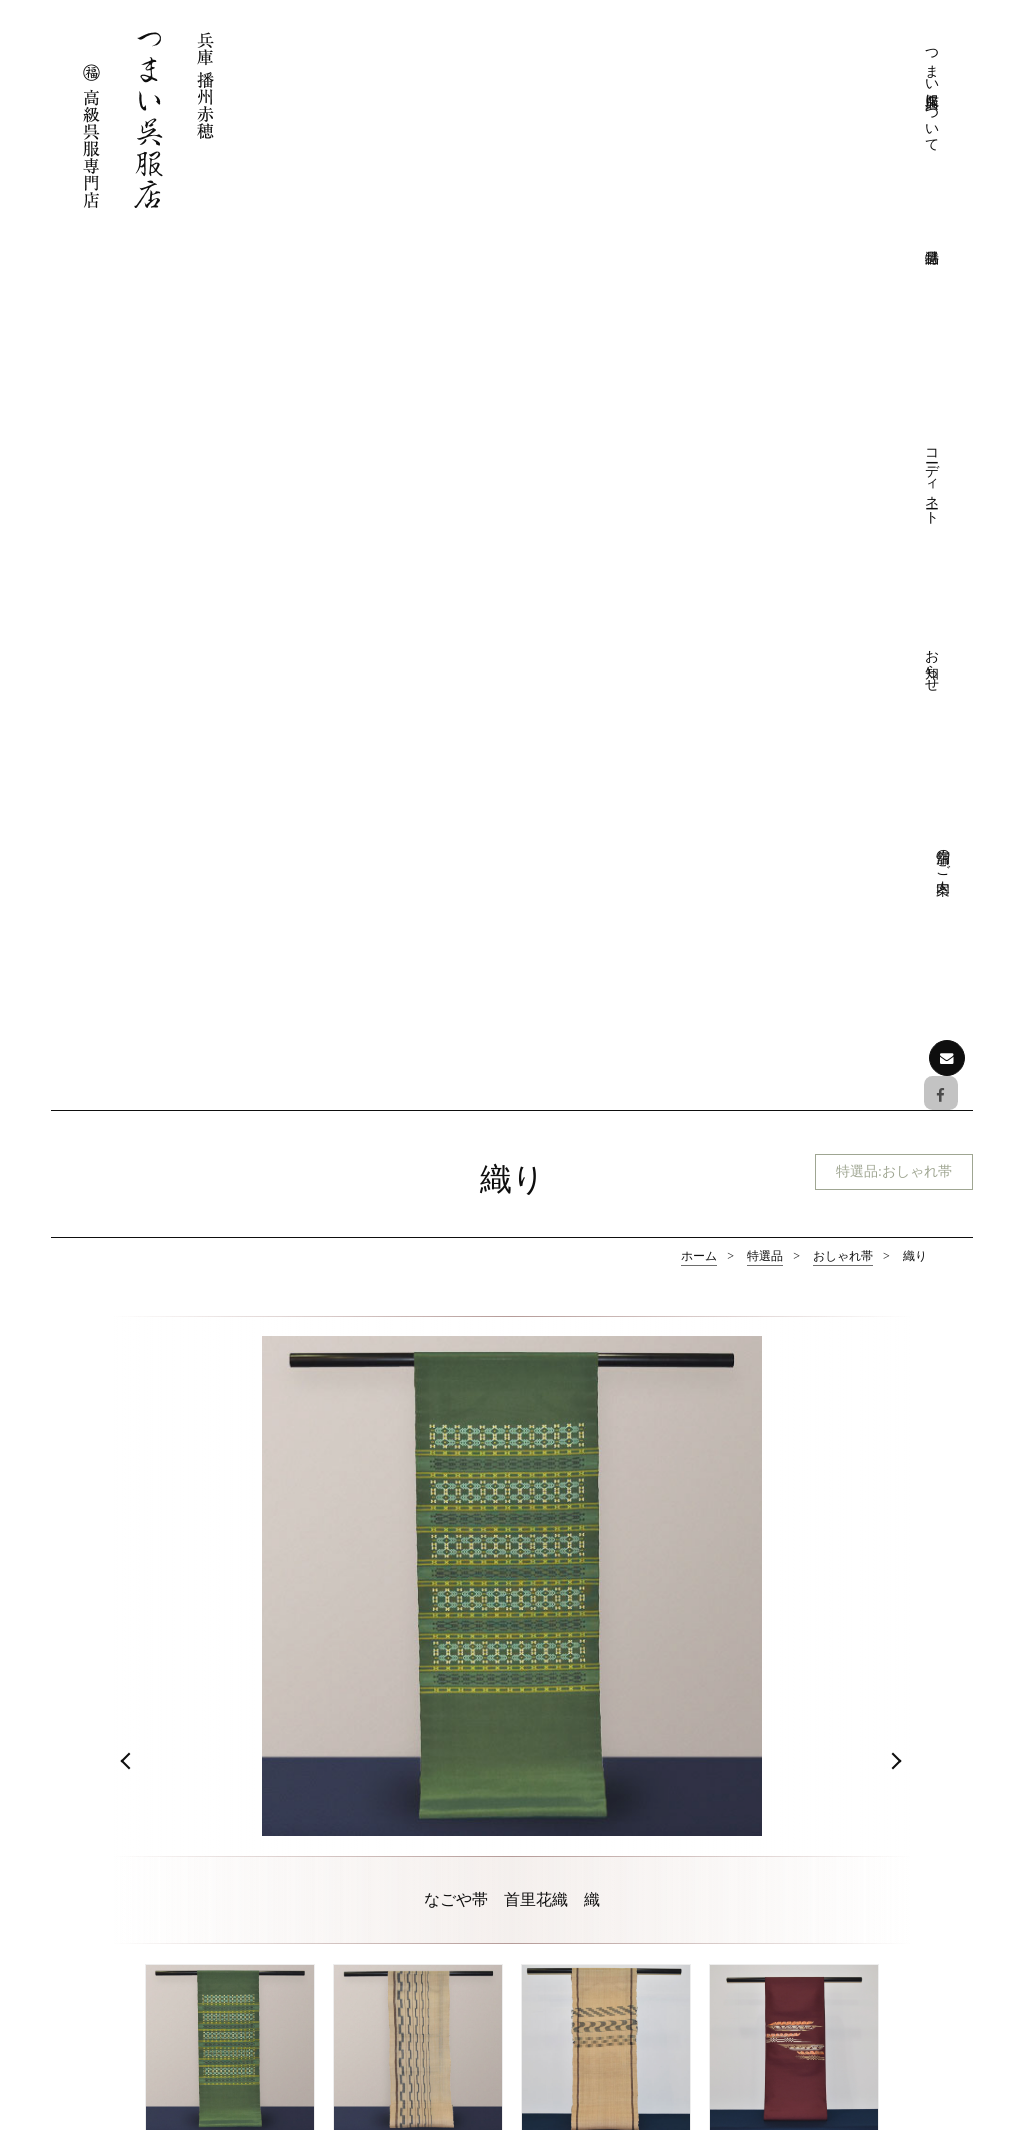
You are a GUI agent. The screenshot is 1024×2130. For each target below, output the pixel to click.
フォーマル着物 (134, 1433)
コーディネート (728, 82)
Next (896, 898)
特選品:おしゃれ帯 (885, 303)
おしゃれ (590, 1949)
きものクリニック (618, 1801)
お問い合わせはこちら (166, 1986)
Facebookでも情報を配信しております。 (175, 1921)
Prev (128, 898)
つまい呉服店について (588, 99)
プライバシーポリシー (632, 1831)
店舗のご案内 (868, 57)
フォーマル (597, 1919)
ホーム (699, 386)
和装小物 (890, 1433)
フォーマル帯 (323, 1433)
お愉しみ (590, 1978)
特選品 (765, 386)
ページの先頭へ (512, 1634)
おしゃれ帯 (843, 386)
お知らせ (798, 65)
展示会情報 (827, 1978)
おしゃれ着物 (512, 1433)
